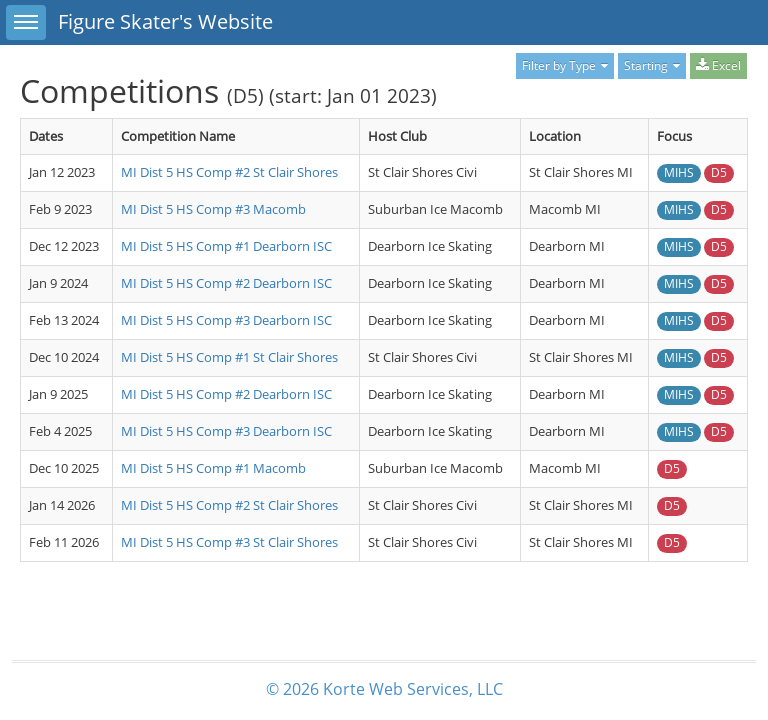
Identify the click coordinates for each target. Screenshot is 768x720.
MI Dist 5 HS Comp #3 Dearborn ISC (226, 320)
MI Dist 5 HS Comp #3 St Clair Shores (229, 542)
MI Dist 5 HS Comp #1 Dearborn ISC (226, 246)
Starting (652, 65)
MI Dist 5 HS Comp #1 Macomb (213, 468)
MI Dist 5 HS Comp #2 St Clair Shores (229, 172)
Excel (718, 65)
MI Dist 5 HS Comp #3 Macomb (213, 209)
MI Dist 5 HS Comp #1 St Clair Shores (229, 357)
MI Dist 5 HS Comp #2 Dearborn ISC (226, 283)
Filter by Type (565, 65)
